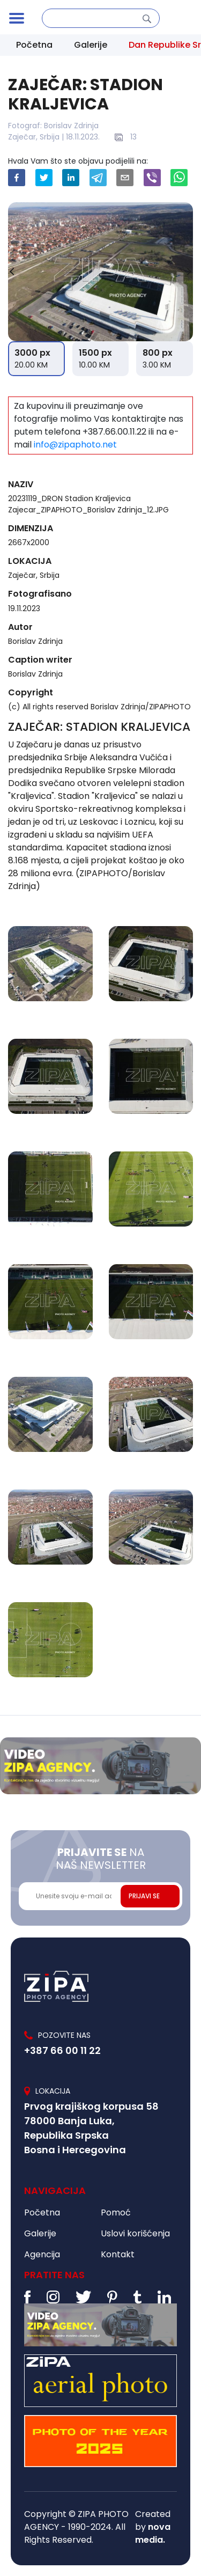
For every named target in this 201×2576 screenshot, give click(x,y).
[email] (124, 177)
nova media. (152, 2533)
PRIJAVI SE (144, 1895)
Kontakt (118, 2254)
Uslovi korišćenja (135, 2233)
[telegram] (98, 177)
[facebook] (16, 177)
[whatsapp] (179, 177)
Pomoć (116, 2212)
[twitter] (44, 177)
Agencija (42, 2254)
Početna (34, 45)
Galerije (90, 45)
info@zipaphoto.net (75, 444)
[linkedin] (70, 177)
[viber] (152, 177)
